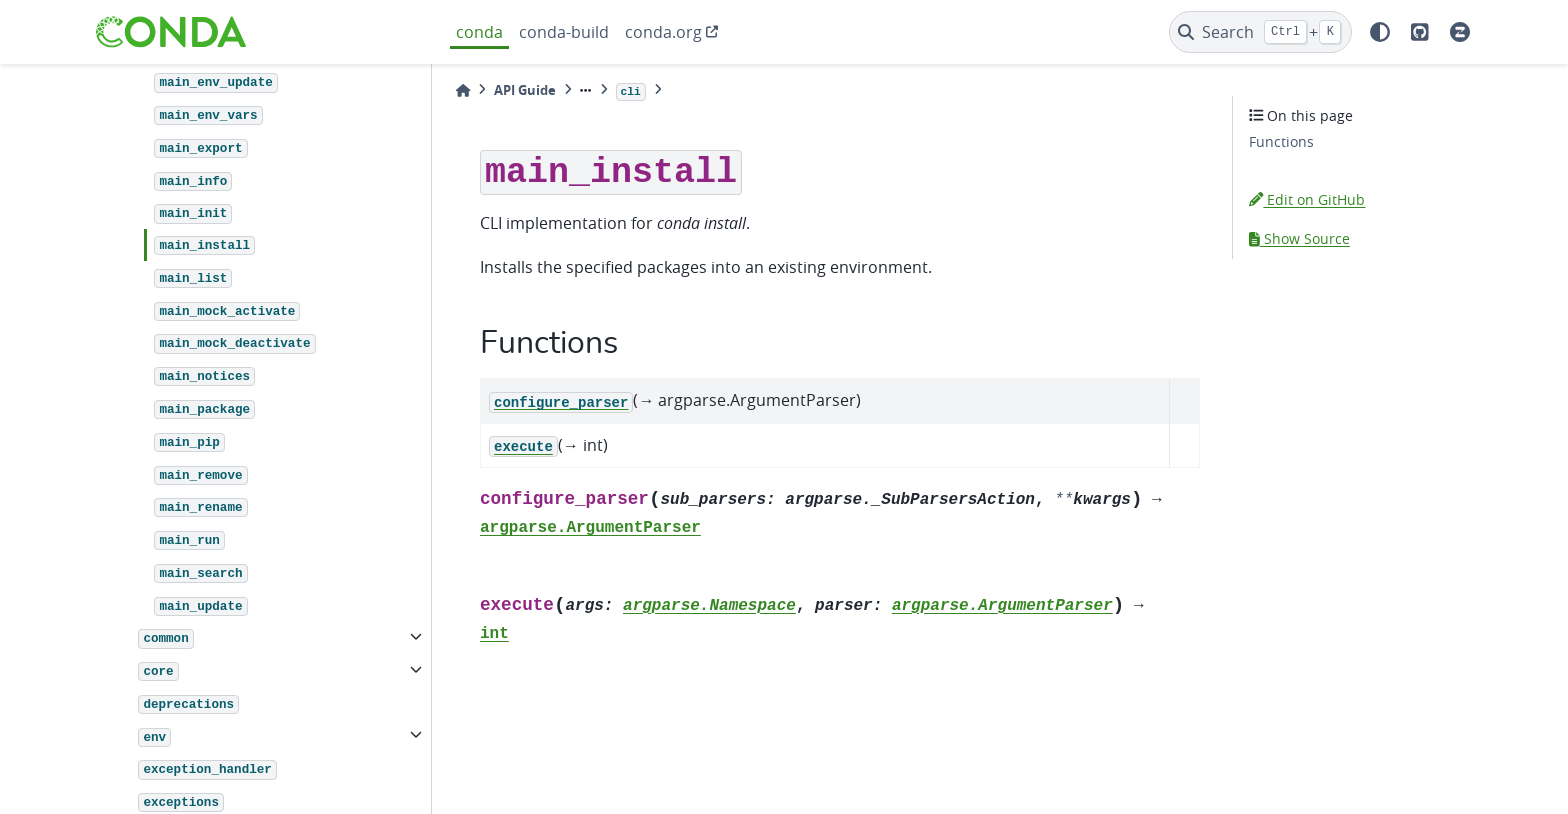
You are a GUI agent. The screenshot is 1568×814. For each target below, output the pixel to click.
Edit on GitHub (1307, 199)
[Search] (1260, 32)
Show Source (1299, 238)
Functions (1281, 141)
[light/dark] (1380, 32)
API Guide (525, 90)
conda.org (663, 32)
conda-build (564, 32)
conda (479, 32)
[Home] (463, 90)
